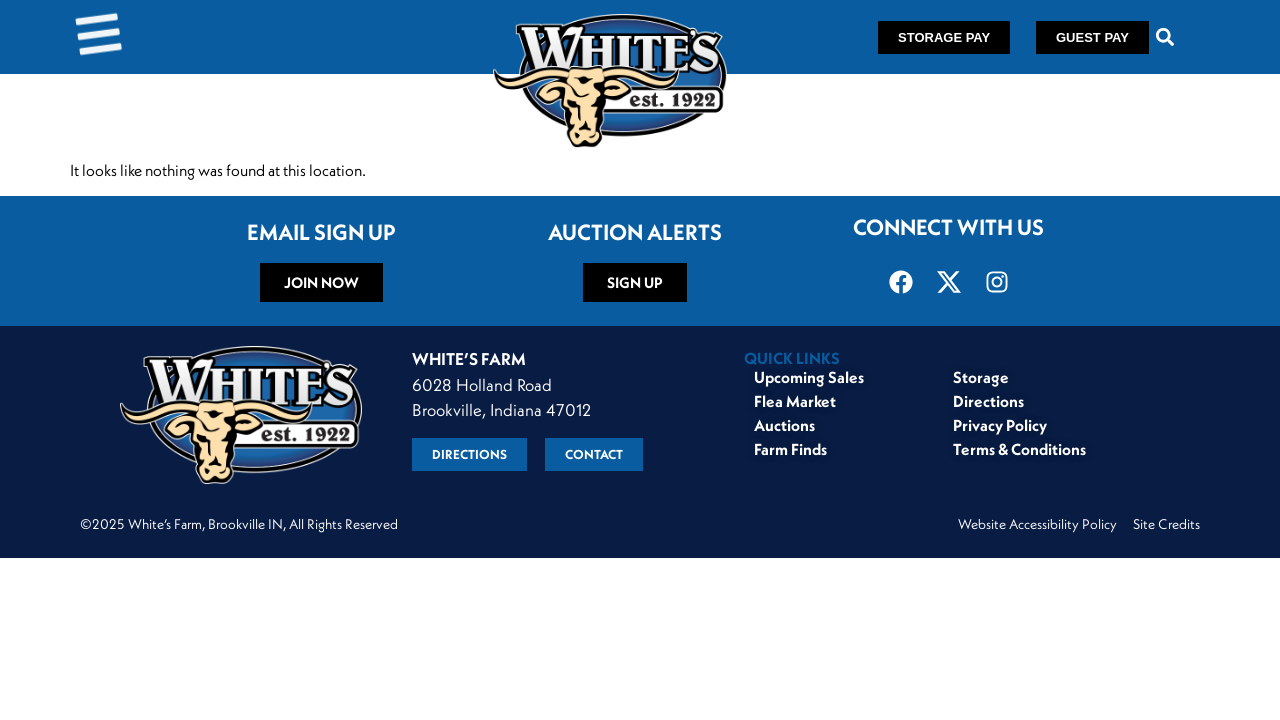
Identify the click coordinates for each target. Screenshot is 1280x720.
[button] (1165, 37)
